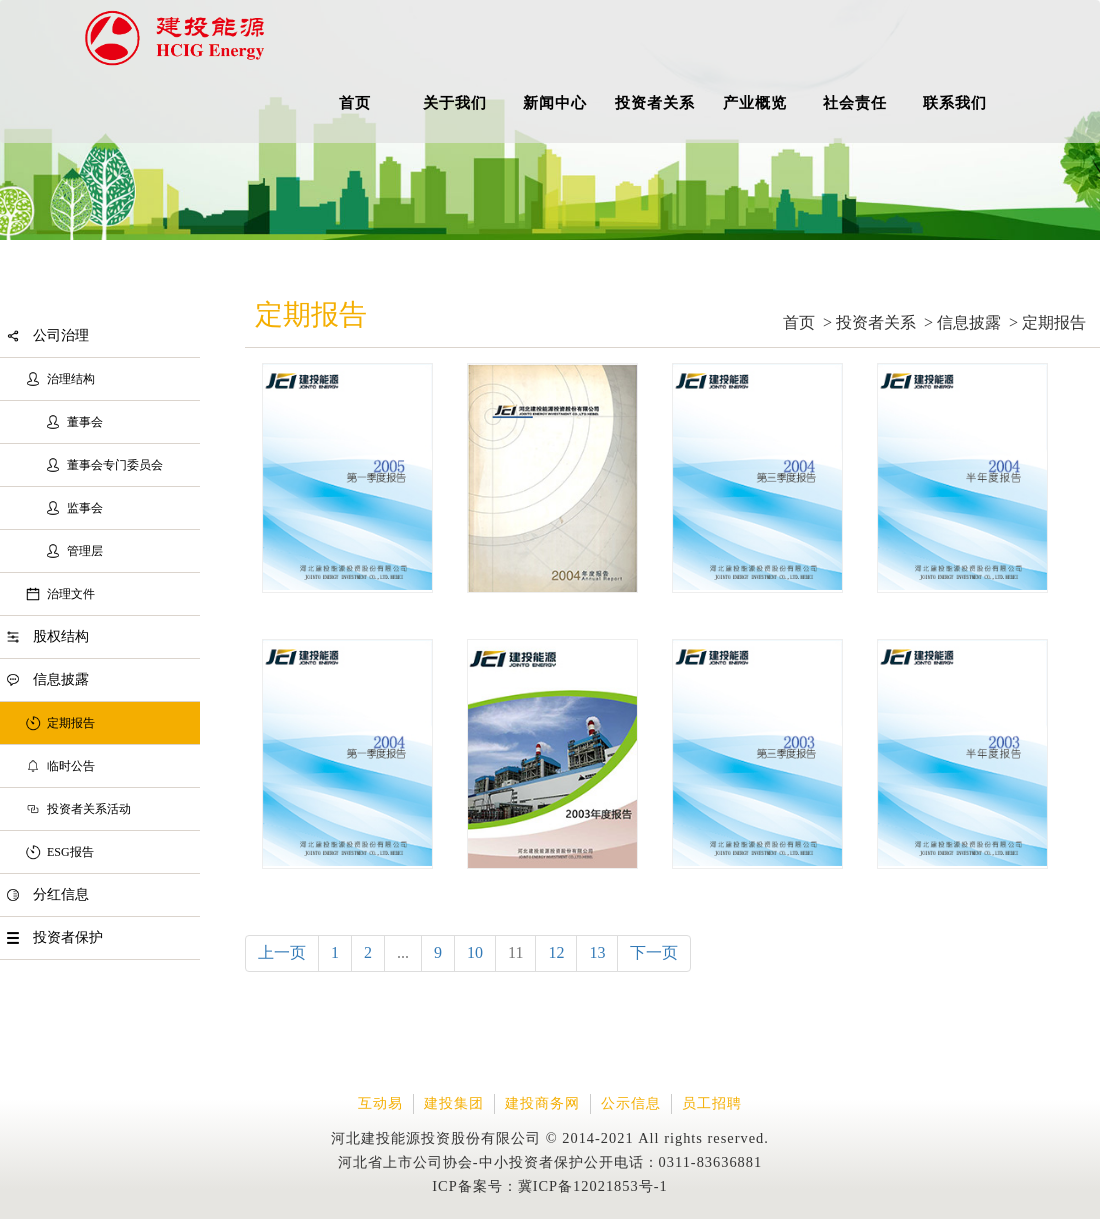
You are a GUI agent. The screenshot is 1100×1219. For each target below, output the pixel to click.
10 (475, 952)
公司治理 (61, 335)
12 (556, 952)
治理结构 (71, 379)
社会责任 (855, 102)
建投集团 (454, 1103)
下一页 (654, 952)
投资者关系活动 (89, 809)
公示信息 (631, 1103)
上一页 (282, 952)
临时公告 (71, 766)
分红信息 (61, 894)
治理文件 (71, 594)
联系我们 (955, 102)
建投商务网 (542, 1103)
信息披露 (61, 679)
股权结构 (61, 636)
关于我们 (455, 102)
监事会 (85, 508)
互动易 (380, 1103)
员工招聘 (712, 1103)
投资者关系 (655, 102)
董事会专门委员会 (115, 465)
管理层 (85, 551)
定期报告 (71, 723)
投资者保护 (68, 937)
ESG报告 (70, 852)
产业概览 (755, 102)
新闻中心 (555, 102)
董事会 (85, 422)
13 (597, 952)
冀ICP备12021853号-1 (593, 1186)
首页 (355, 102)
